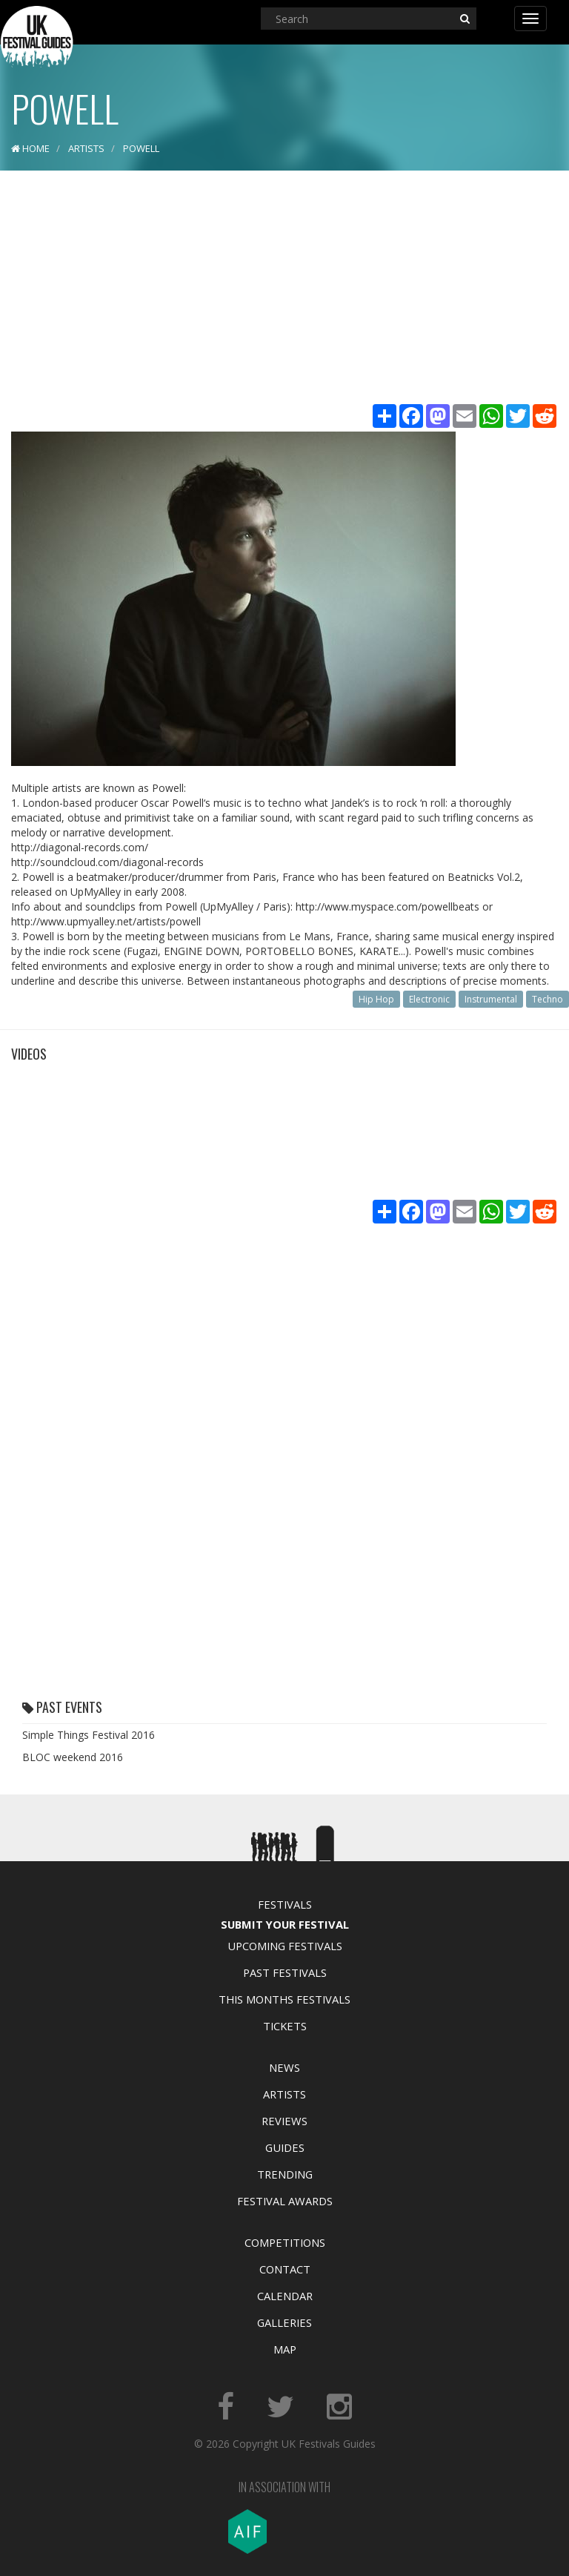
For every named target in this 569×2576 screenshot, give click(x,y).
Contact (284, 2269)
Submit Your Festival (285, 1924)
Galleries (284, 2322)
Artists (284, 2094)
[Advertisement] (284, 289)
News (284, 2067)
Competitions (284, 2242)
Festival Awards (285, 2200)
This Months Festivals (284, 1999)
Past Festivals (285, 1972)
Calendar (285, 2295)
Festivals (285, 1904)
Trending (285, 2174)
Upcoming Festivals (284, 1945)
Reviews (284, 2120)
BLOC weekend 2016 (72, 1757)
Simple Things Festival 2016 (88, 1735)
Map (284, 2349)
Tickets (285, 2025)
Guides (285, 2147)
